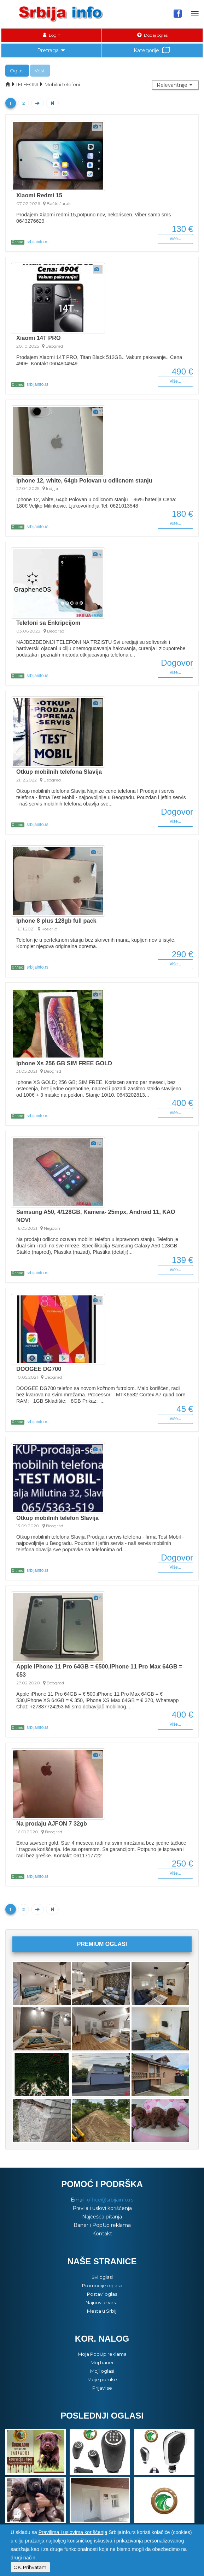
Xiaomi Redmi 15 (39, 195)
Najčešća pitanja (102, 2216)
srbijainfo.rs (29, 242)
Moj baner (102, 2362)
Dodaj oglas (152, 35)
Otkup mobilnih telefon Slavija (57, 1518)
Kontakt (102, 2233)
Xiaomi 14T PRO (38, 338)
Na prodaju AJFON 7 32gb (51, 1823)
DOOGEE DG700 (38, 1369)
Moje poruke (102, 2379)
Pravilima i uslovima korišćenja (73, 2532)
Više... (175, 238)
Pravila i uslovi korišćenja (102, 2208)
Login (51, 35)
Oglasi (17, 70)
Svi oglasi (102, 2277)
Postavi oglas (102, 2294)
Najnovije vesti (102, 2302)
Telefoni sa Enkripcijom (48, 622)
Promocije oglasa (102, 2285)
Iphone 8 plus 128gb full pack (56, 920)
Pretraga (51, 50)
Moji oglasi (102, 2371)
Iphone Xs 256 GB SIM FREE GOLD (64, 1063)
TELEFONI (27, 84)
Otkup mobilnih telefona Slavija (59, 771)
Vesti (40, 70)
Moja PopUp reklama (102, 2354)
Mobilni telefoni (62, 84)
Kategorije (152, 50)
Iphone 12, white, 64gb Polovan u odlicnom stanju (84, 480)
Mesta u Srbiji (102, 2311)
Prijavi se (102, 2388)
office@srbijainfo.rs (110, 2200)
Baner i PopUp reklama (102, 2225)
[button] (175, 85)
